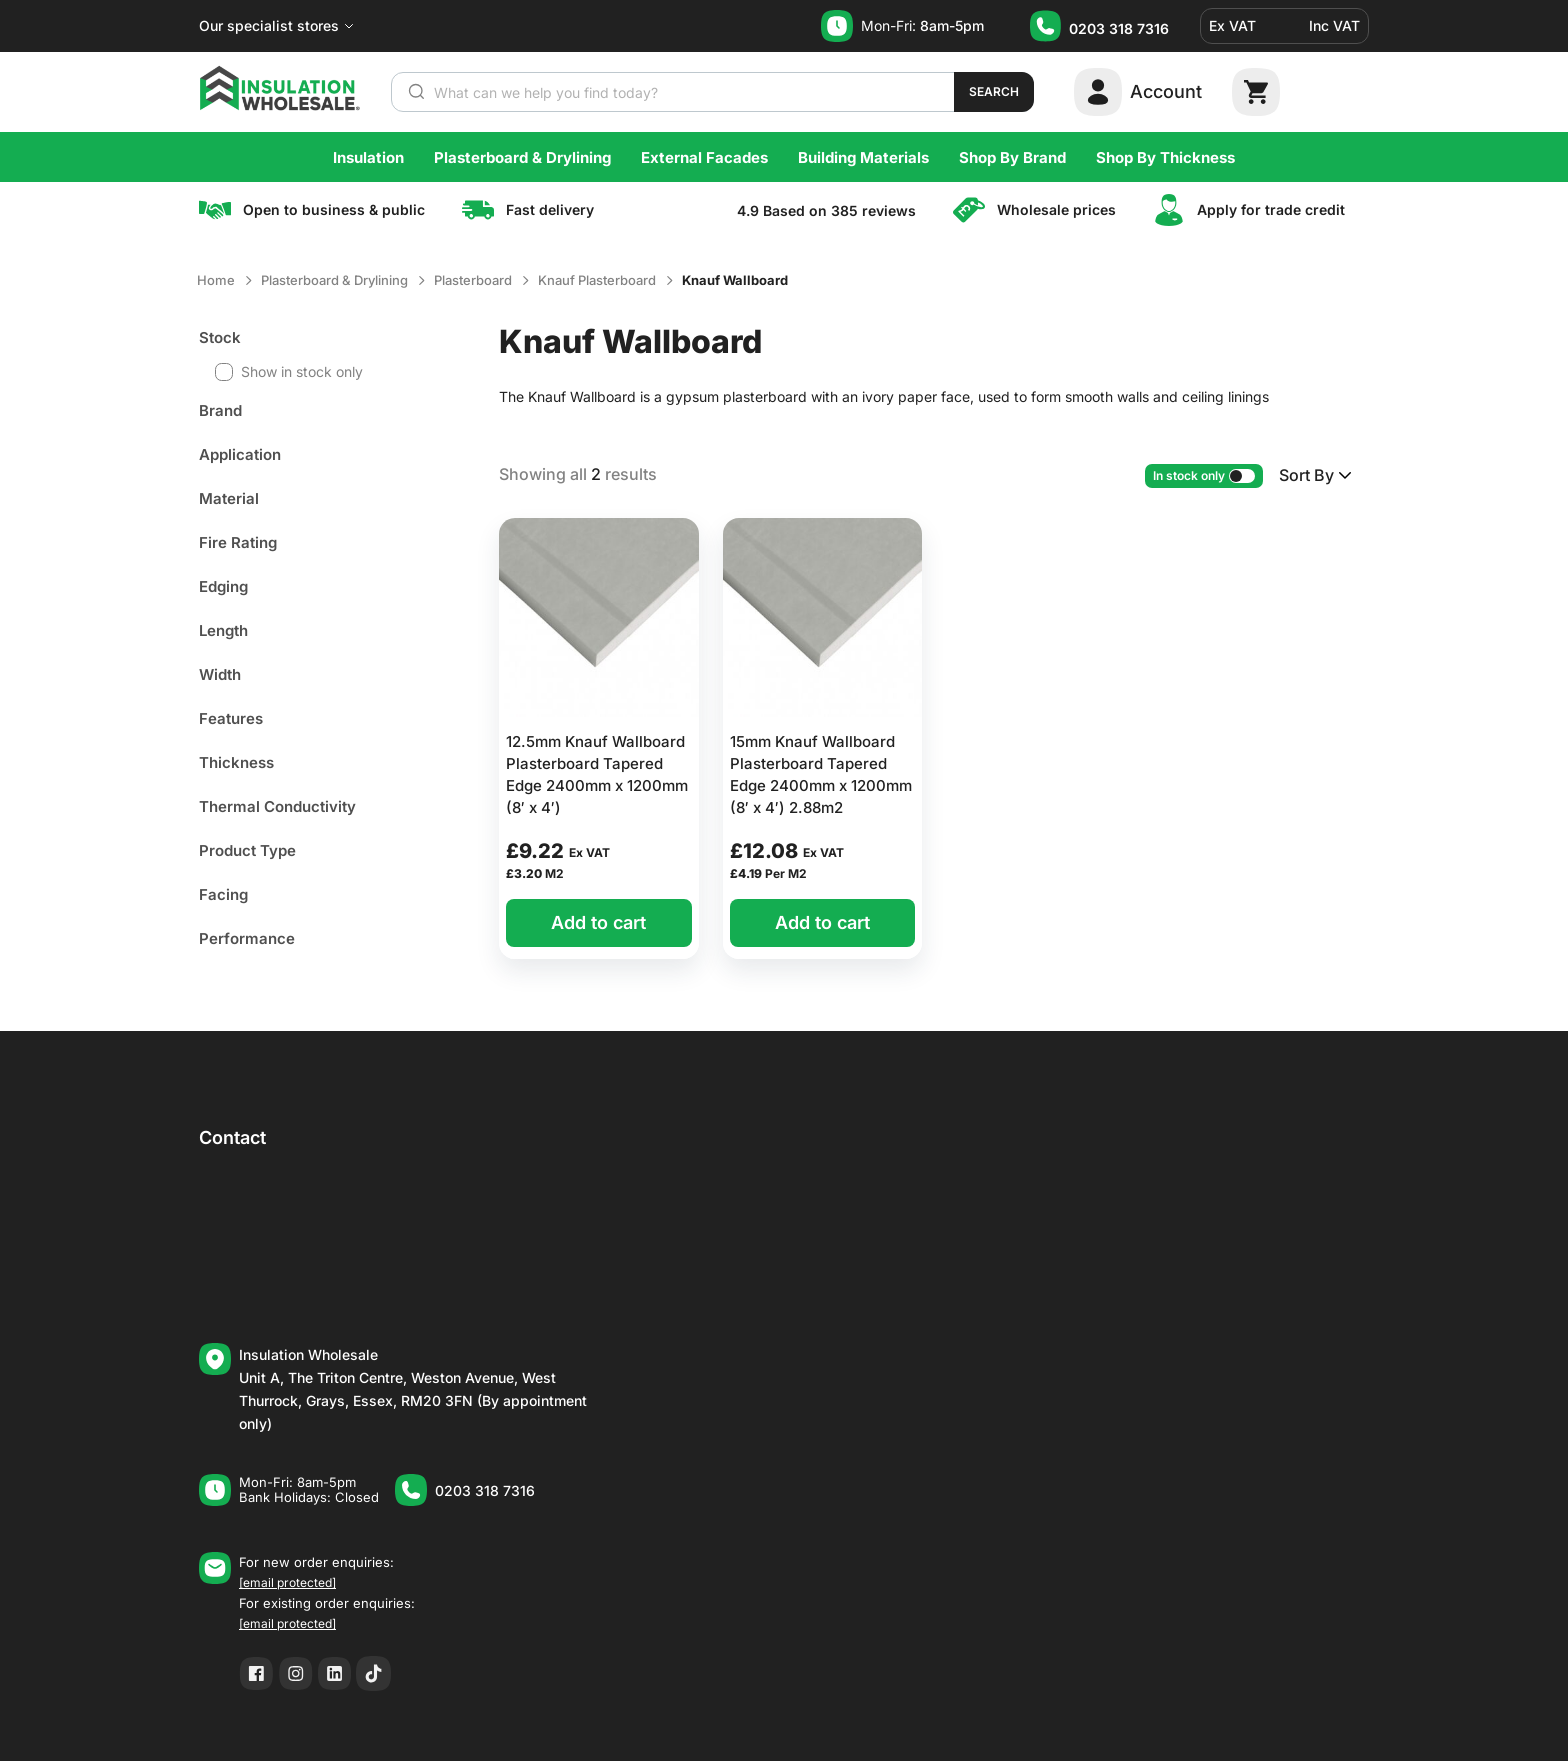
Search (994, 91)
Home (216, 280)
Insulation (368, 157)
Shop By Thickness (1165, 157)
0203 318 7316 (1119, 28)
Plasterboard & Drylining (522, 157)
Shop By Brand (1012, 157)
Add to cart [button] (598, 922)
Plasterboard (473, 280)
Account (1166, 91)
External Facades (704, 157)
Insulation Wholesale (308, 1354)
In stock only (1204, 475)
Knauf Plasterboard (597, 280)
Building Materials (863, 157)
